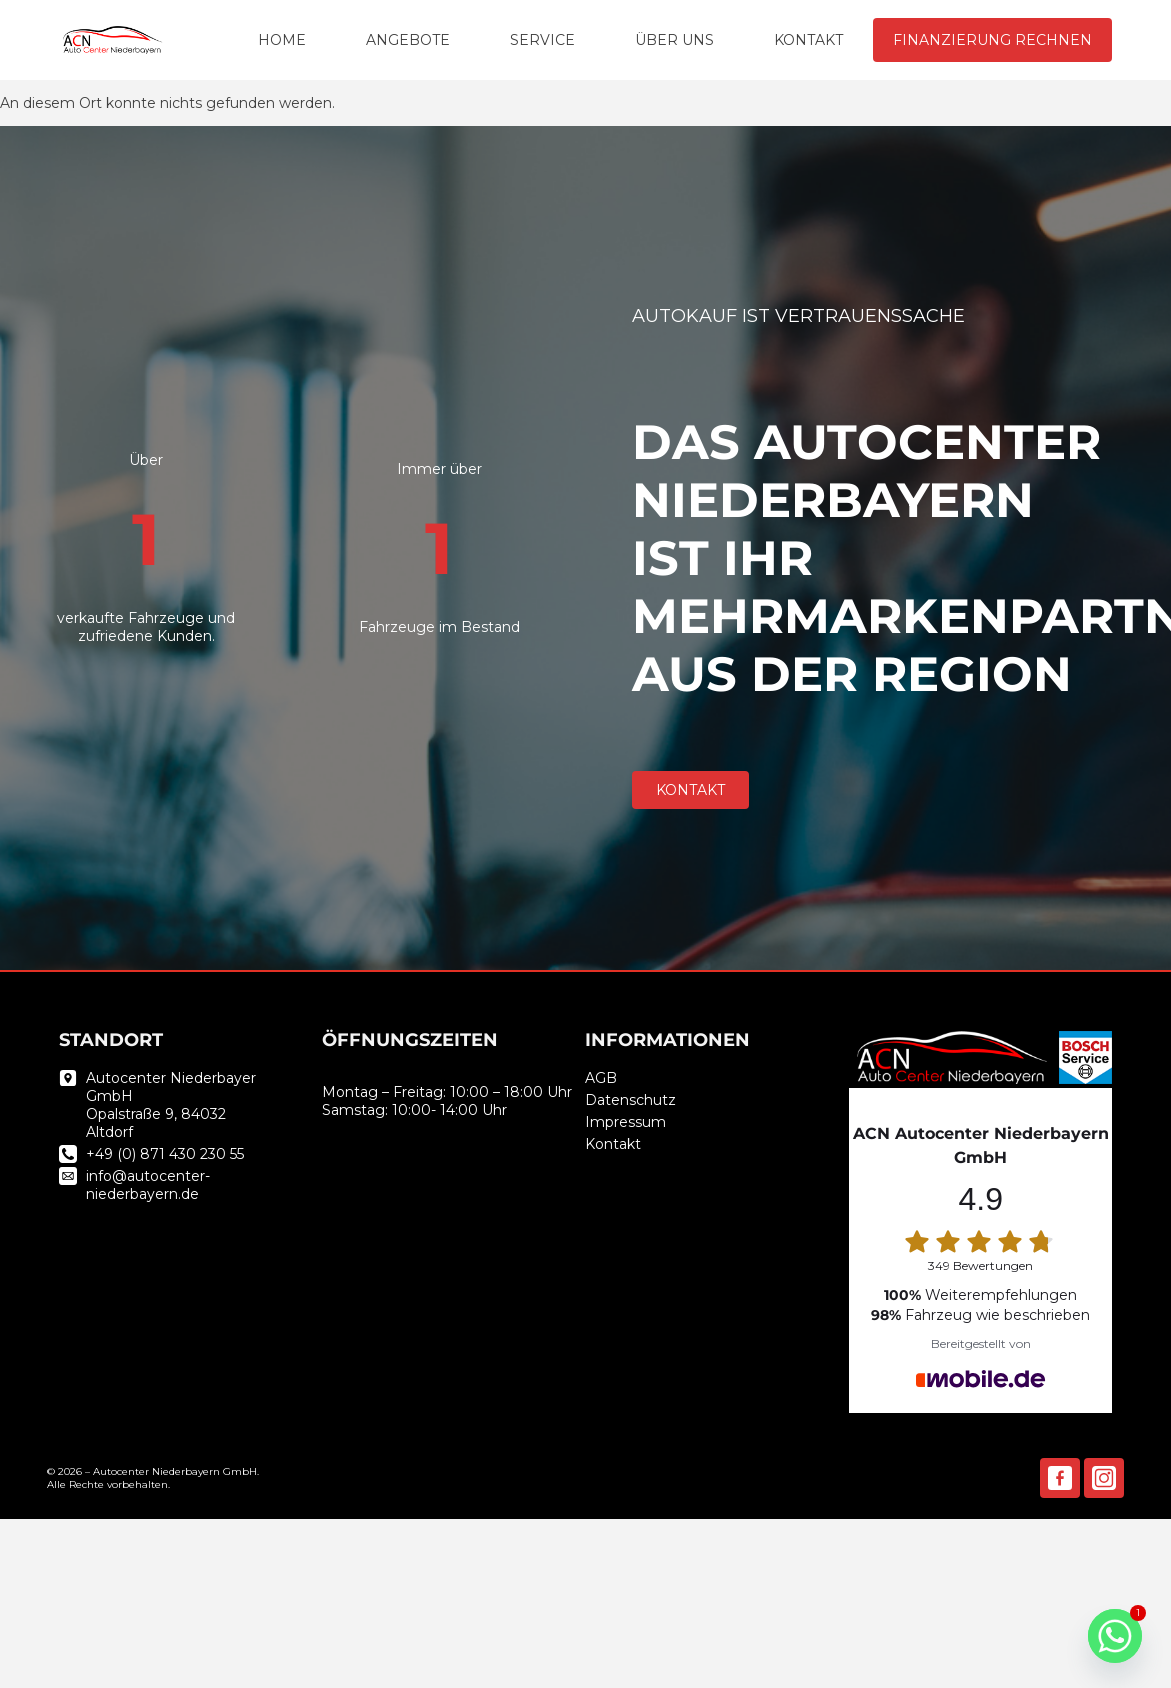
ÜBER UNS (674, 40)
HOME (282, 40)
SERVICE (542, 40)
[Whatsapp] (1115, 1636)
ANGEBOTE (408, 40)
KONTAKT (808, 40)
